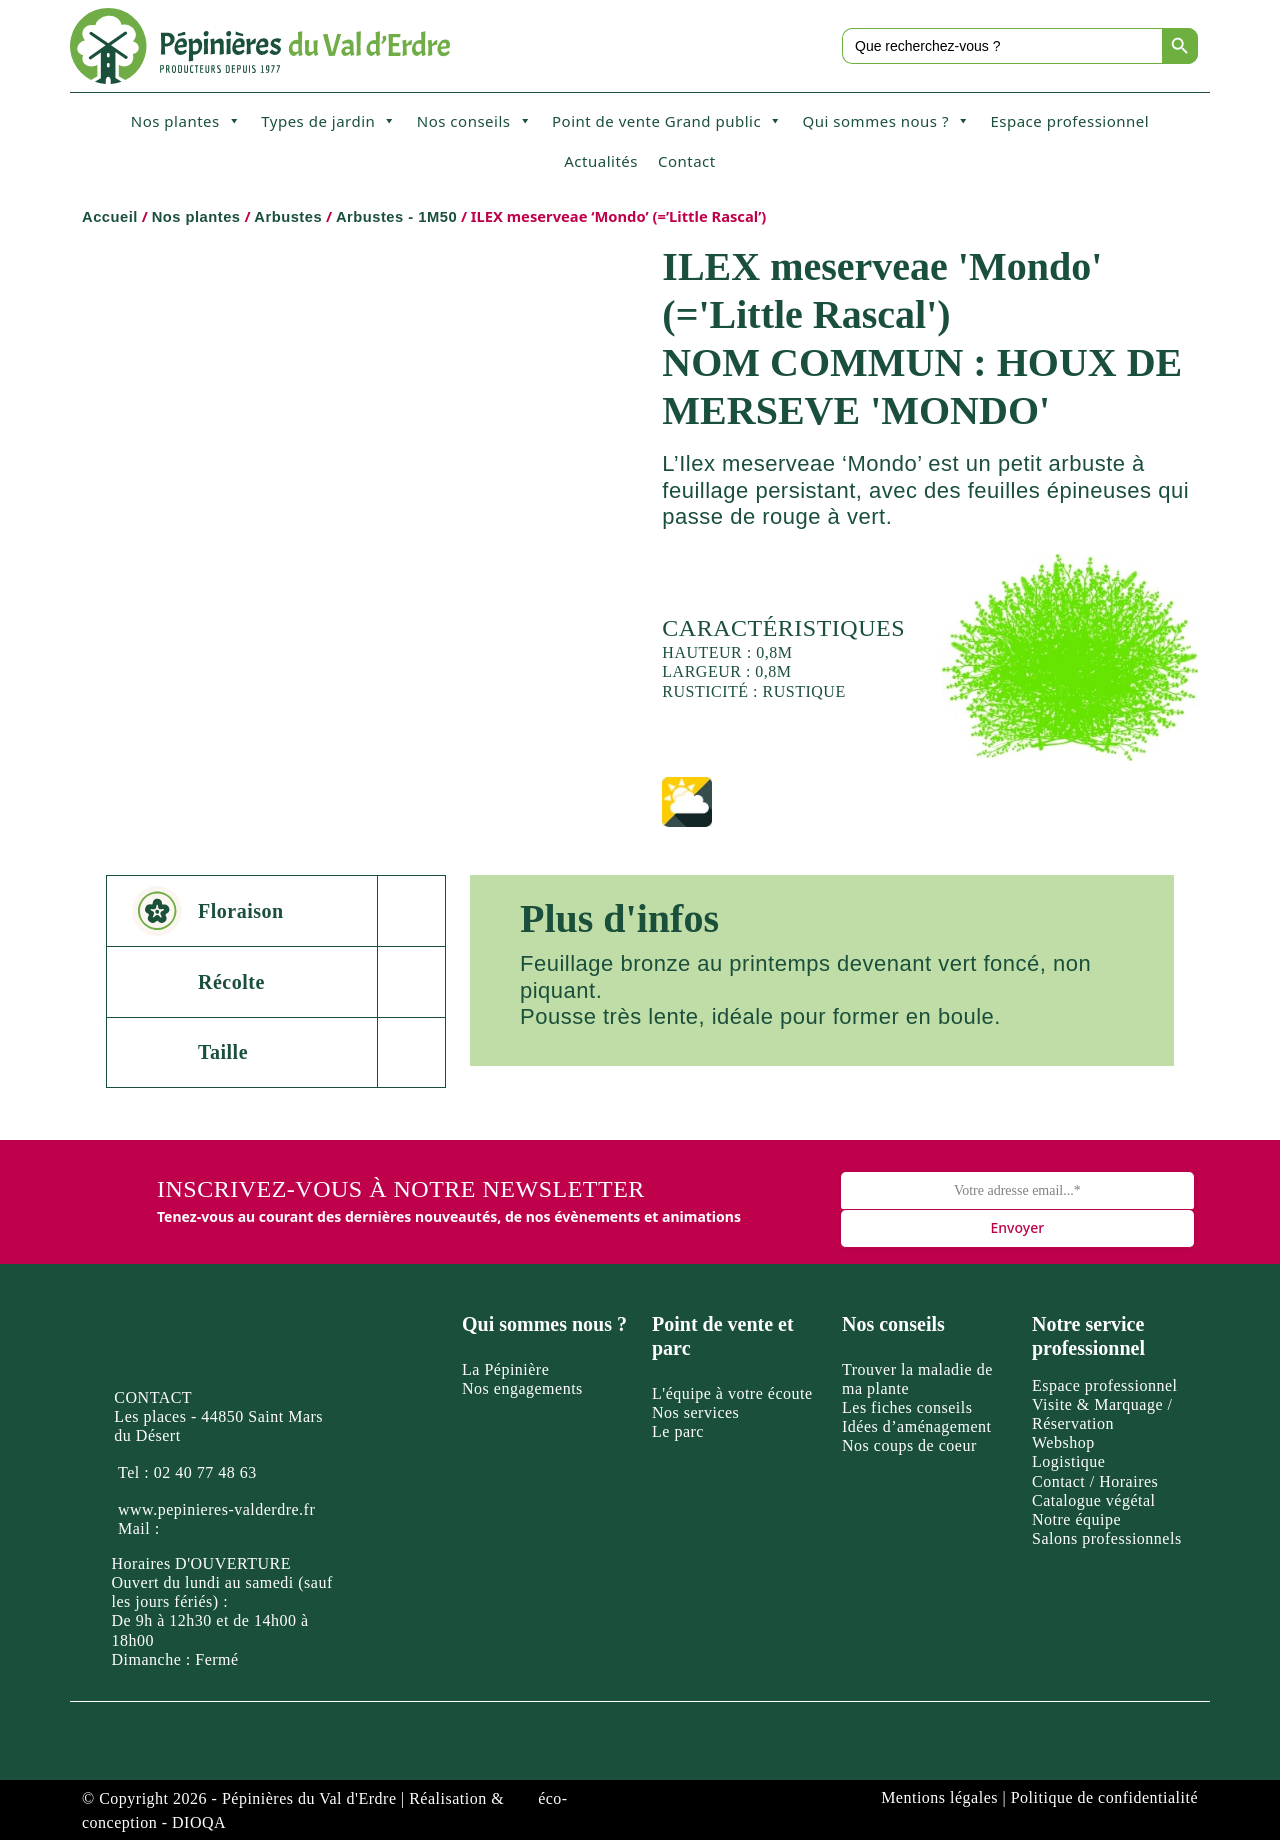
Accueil (110, 217)
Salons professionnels (1107, 1538)
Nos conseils (474, 121)
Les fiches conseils (907, 1407)
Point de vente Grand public (667, 121)
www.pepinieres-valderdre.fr (216, 1509)
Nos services (695, 1412)
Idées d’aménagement (916, 1426)
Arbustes (288, 217)
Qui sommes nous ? (887, 121)
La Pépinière (505, 1369)
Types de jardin (329, 121)
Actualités (601, 161)
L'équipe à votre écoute (732, 1393)
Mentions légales (939, 1797)
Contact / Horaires (1095, 1481)
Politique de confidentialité (1104, 1797)
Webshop (1063, 1442)
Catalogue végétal (1094, 1500)
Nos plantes (186, 121)
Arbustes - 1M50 (396, 217)
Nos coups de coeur (909, 1445)
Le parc (678, 1431)
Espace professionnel (1069, 121)
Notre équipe (1076, 1519)
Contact (687, 161)
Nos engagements (522, 1388)
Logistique (1068, 1461)
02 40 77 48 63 (205, 1472)
